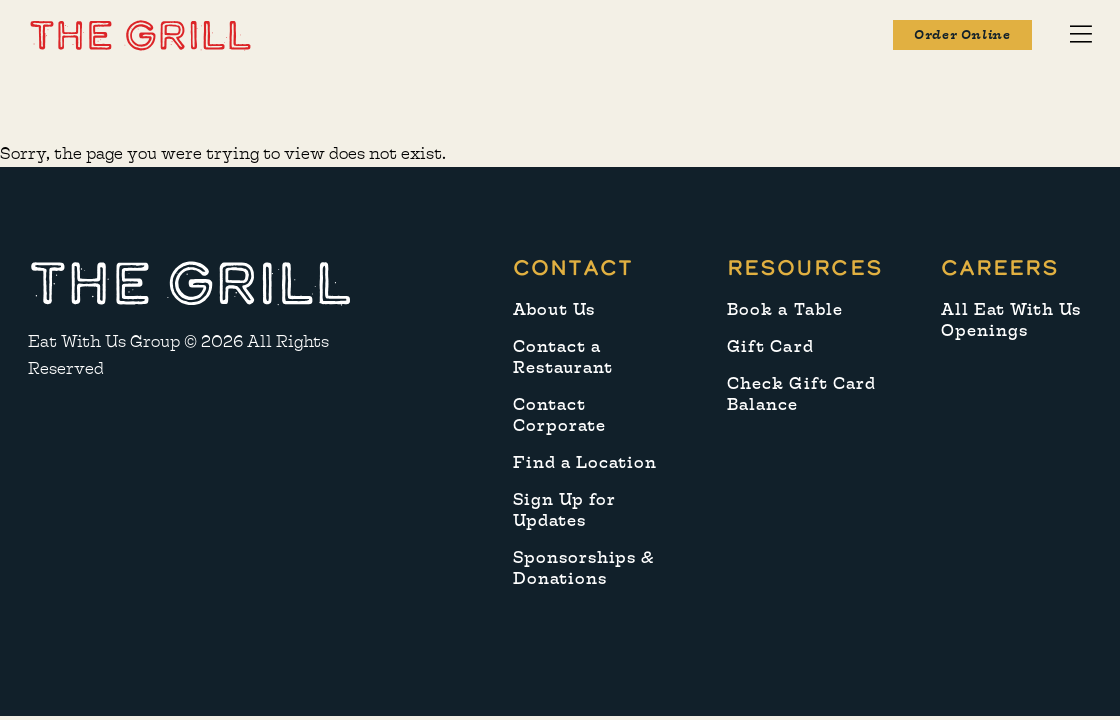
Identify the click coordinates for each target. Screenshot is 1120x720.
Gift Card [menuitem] (770, 346)
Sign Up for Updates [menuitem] (565, 510)
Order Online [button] (962, 35)
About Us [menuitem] (554, 309)
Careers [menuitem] (1000, 267)
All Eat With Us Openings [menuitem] (1011, 320)
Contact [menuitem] (573, 267)
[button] (140, 34)
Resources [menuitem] (804, 267)
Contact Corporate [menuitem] (559, 415)
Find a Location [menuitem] (585, 462)
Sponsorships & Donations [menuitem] (584, 568)
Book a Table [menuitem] (785, 309)
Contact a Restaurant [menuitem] (563, 357)
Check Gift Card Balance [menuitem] (801, 394)
